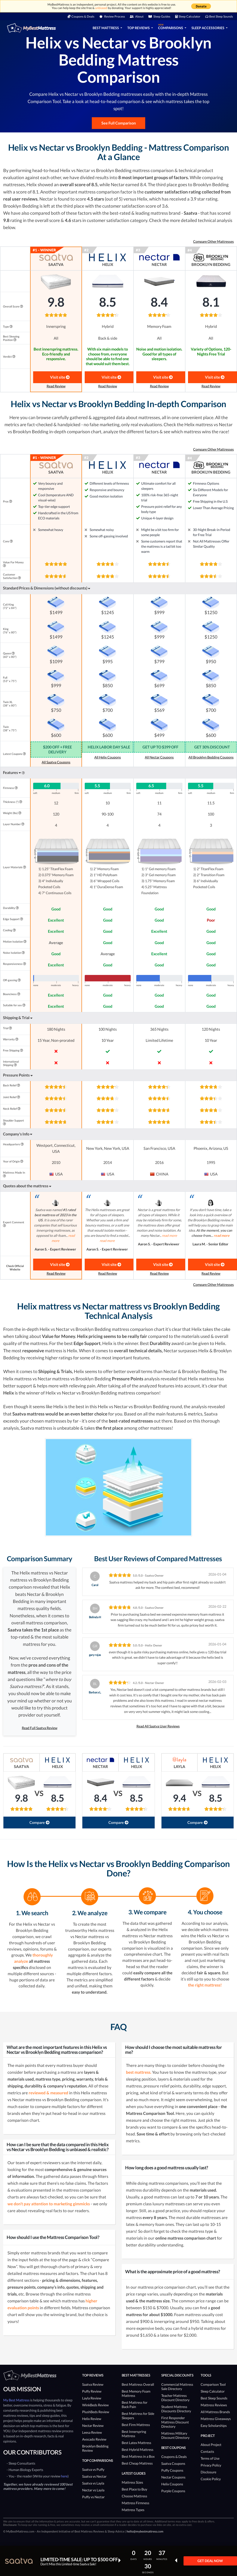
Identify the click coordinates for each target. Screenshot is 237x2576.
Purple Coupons (173, 2491)
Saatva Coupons (173, 2463)
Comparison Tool (213, 2384)
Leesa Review (92, 2432)
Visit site (60, 377)
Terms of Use (210, 2458)
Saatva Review (92, 2384)
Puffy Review (91, 2391)
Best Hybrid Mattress (137, 2449)
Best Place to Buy (134, 2489)
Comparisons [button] (171, 27)
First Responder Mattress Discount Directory (175, 2422)
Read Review (56, 386)
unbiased (101, 8)
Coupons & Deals (81, 16)
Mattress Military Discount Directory (175, 2435)
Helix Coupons (172, 2484)
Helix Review (91, 2419)
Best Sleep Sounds (219, 16)
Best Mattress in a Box (138, 2456)
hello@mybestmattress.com (145, 2531)
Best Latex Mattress (136, 2443)
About (137, 16)
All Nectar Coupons (159, 757)
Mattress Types (133, 2510)
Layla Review (91, 2398)
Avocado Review (94, 2439)
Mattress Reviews (214, 2405)
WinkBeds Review (95, 2405)
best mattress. (138, 2072)
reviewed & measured (48, 2092)
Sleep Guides (159, 16)
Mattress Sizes (132, 2482)
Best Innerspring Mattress (134, 2433)
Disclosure (208, 2472)
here (64, 2476)
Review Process (112, 16)
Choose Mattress (134, 2496)
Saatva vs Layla (93, 2483)
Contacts (207, 2451)
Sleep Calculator (187, 16)
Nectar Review (93, 2425)
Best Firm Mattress (136, 2425)
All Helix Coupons (107, 757)
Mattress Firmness (135, 2503)
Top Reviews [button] (138, 28)
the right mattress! (205, 1984)
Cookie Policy (211, 2479)
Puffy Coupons (172, 2470)
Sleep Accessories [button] (208, 28)
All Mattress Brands (215, 2412)
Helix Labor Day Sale (109, 747)
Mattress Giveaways (216, 2419)
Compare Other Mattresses (213, 241)
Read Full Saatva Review (39, 1728)
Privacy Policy (211, 2465)
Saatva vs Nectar (94, 2476)
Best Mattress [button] (106, 28)
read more (107, 1241)
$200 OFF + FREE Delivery (57, 749)
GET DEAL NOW (210, 2561)
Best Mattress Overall (138, 2384)
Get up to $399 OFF (160, 747)
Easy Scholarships (214, 2425)
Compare (39, 1822)
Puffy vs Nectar (93, 2497)
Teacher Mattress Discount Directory (175, 2397)
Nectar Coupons (173, 2477)
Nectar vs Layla (93, 2490)
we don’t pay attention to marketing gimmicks (48, 2203)
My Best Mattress (16, 2400)
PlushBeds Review (95, 2412)
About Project (211, 2445)
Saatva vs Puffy (93, 2469)
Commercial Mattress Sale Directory (177, 2386)
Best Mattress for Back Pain (134, 2404)
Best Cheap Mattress (137, 2463)
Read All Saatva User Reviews (158, 1726)
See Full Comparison (118, 123)
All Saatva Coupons (56, 762)
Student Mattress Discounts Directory (176, 2409)
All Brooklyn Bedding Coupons (211, 757)
